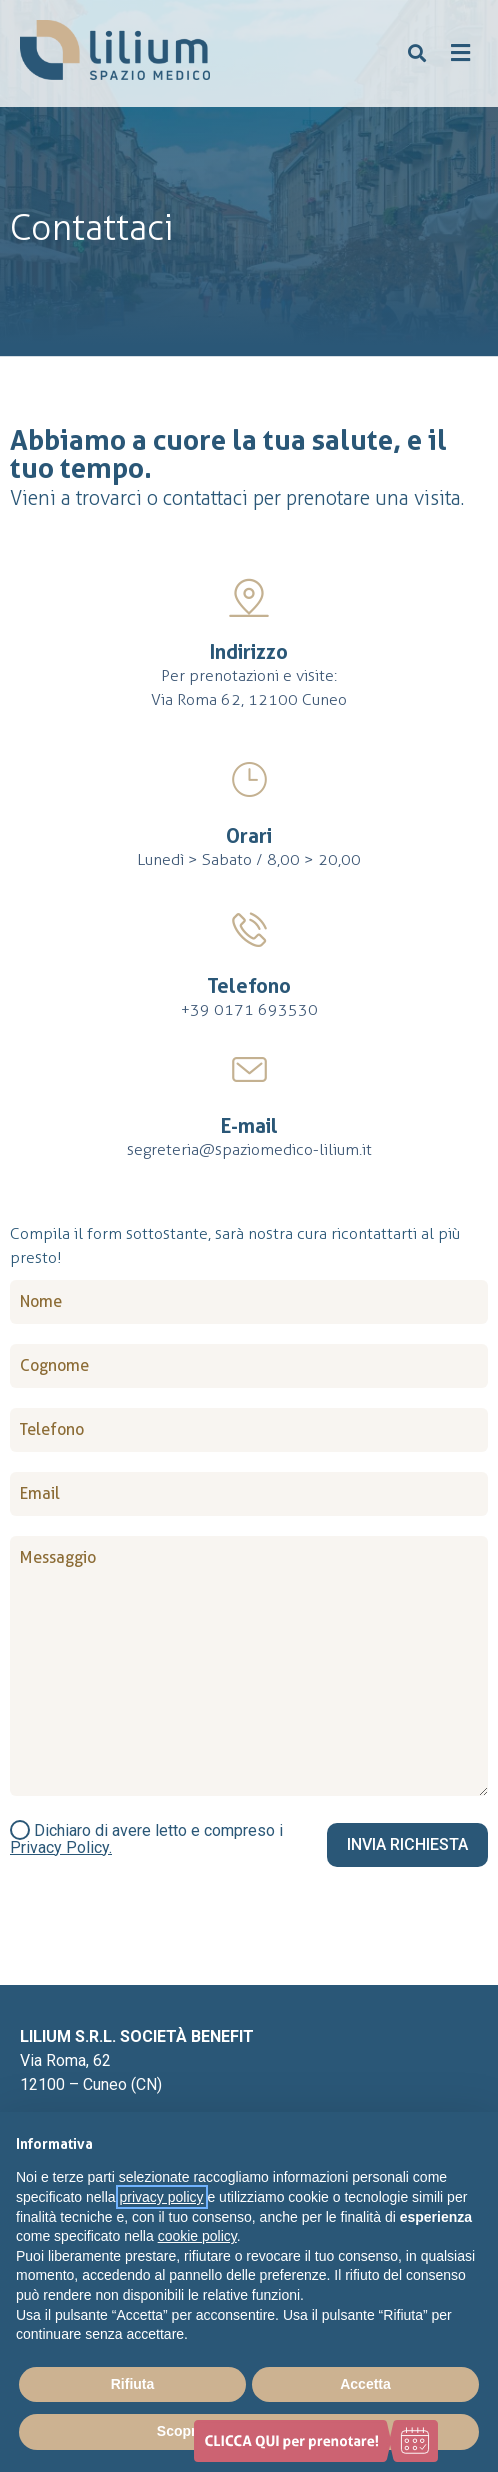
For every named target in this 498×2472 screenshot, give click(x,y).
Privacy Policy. (61, 1847)
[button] (417, 53)
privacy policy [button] (162, 2197)
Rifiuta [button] (133, 2384)
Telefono (249, 986)
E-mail (249, 1126)
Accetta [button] (365, 2384)
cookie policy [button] (197, 2236)
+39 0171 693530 (249, 1009)
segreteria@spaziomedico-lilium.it (249, 1149)
